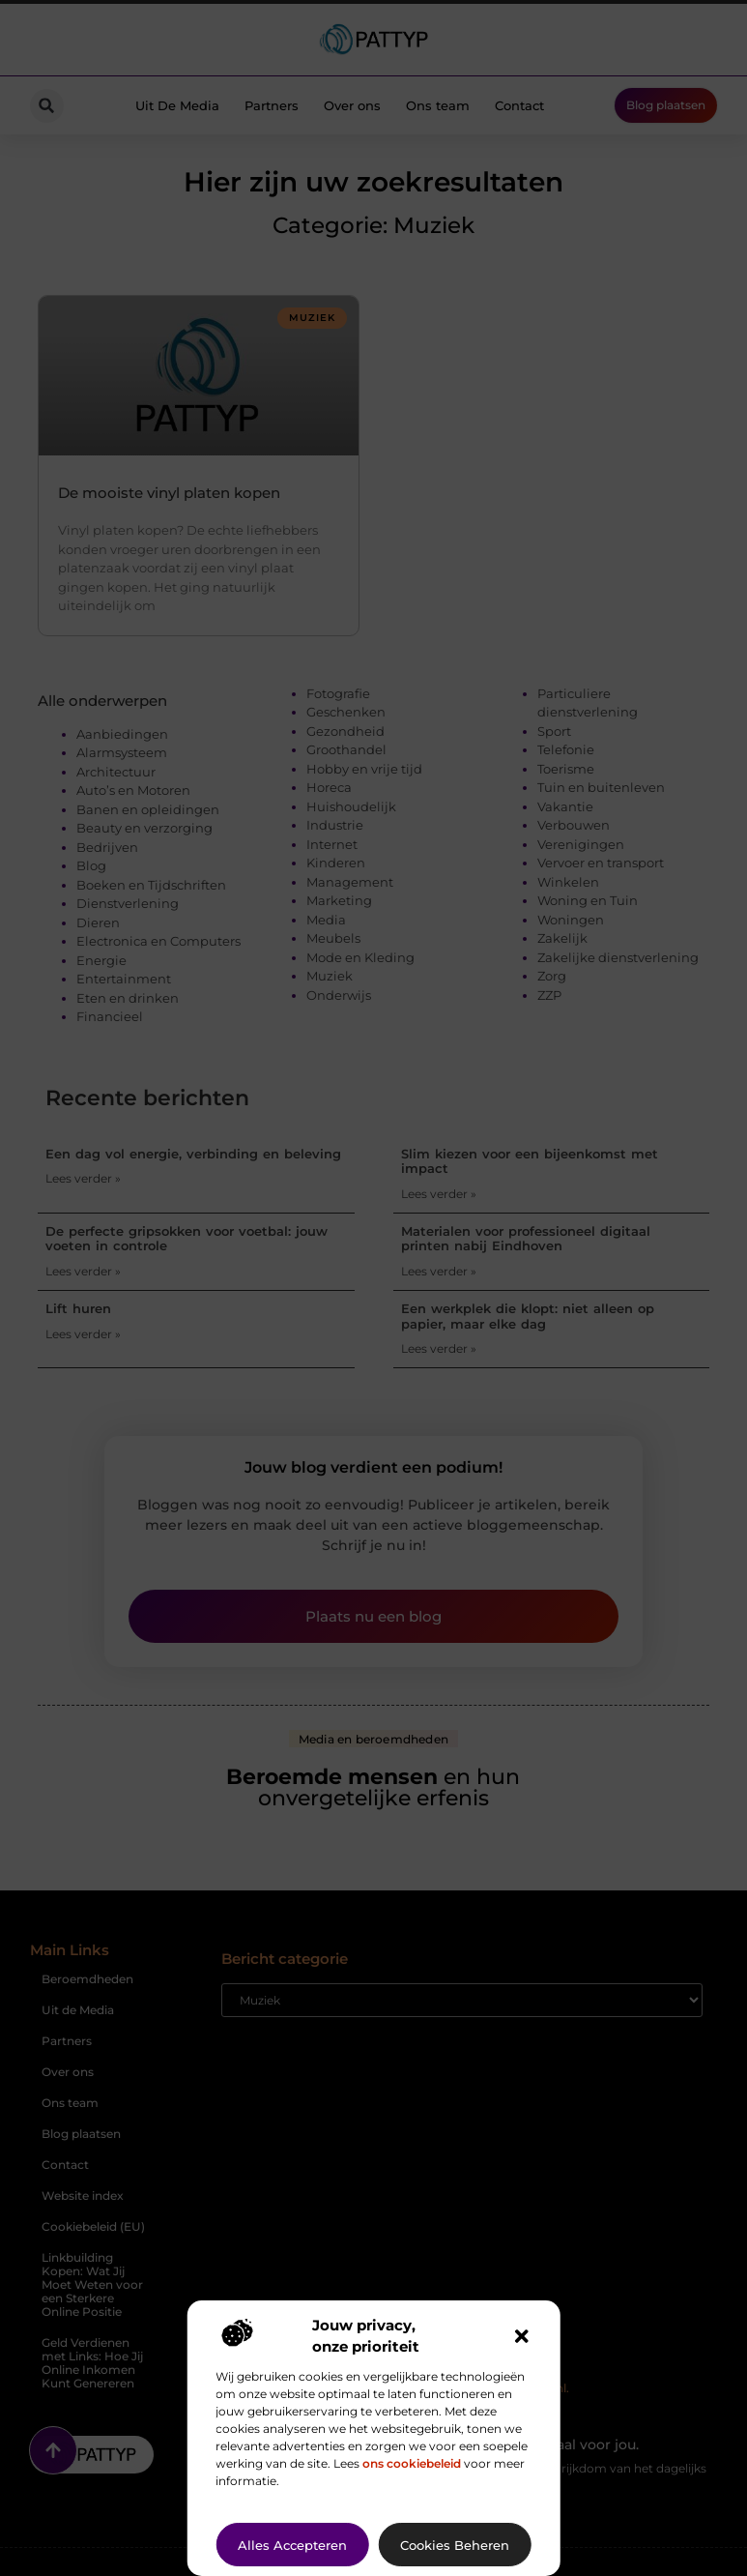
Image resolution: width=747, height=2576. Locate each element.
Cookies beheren (454, 2545)
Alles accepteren (292, 2545)
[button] (522, 2336)
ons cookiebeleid (411, 2463)
